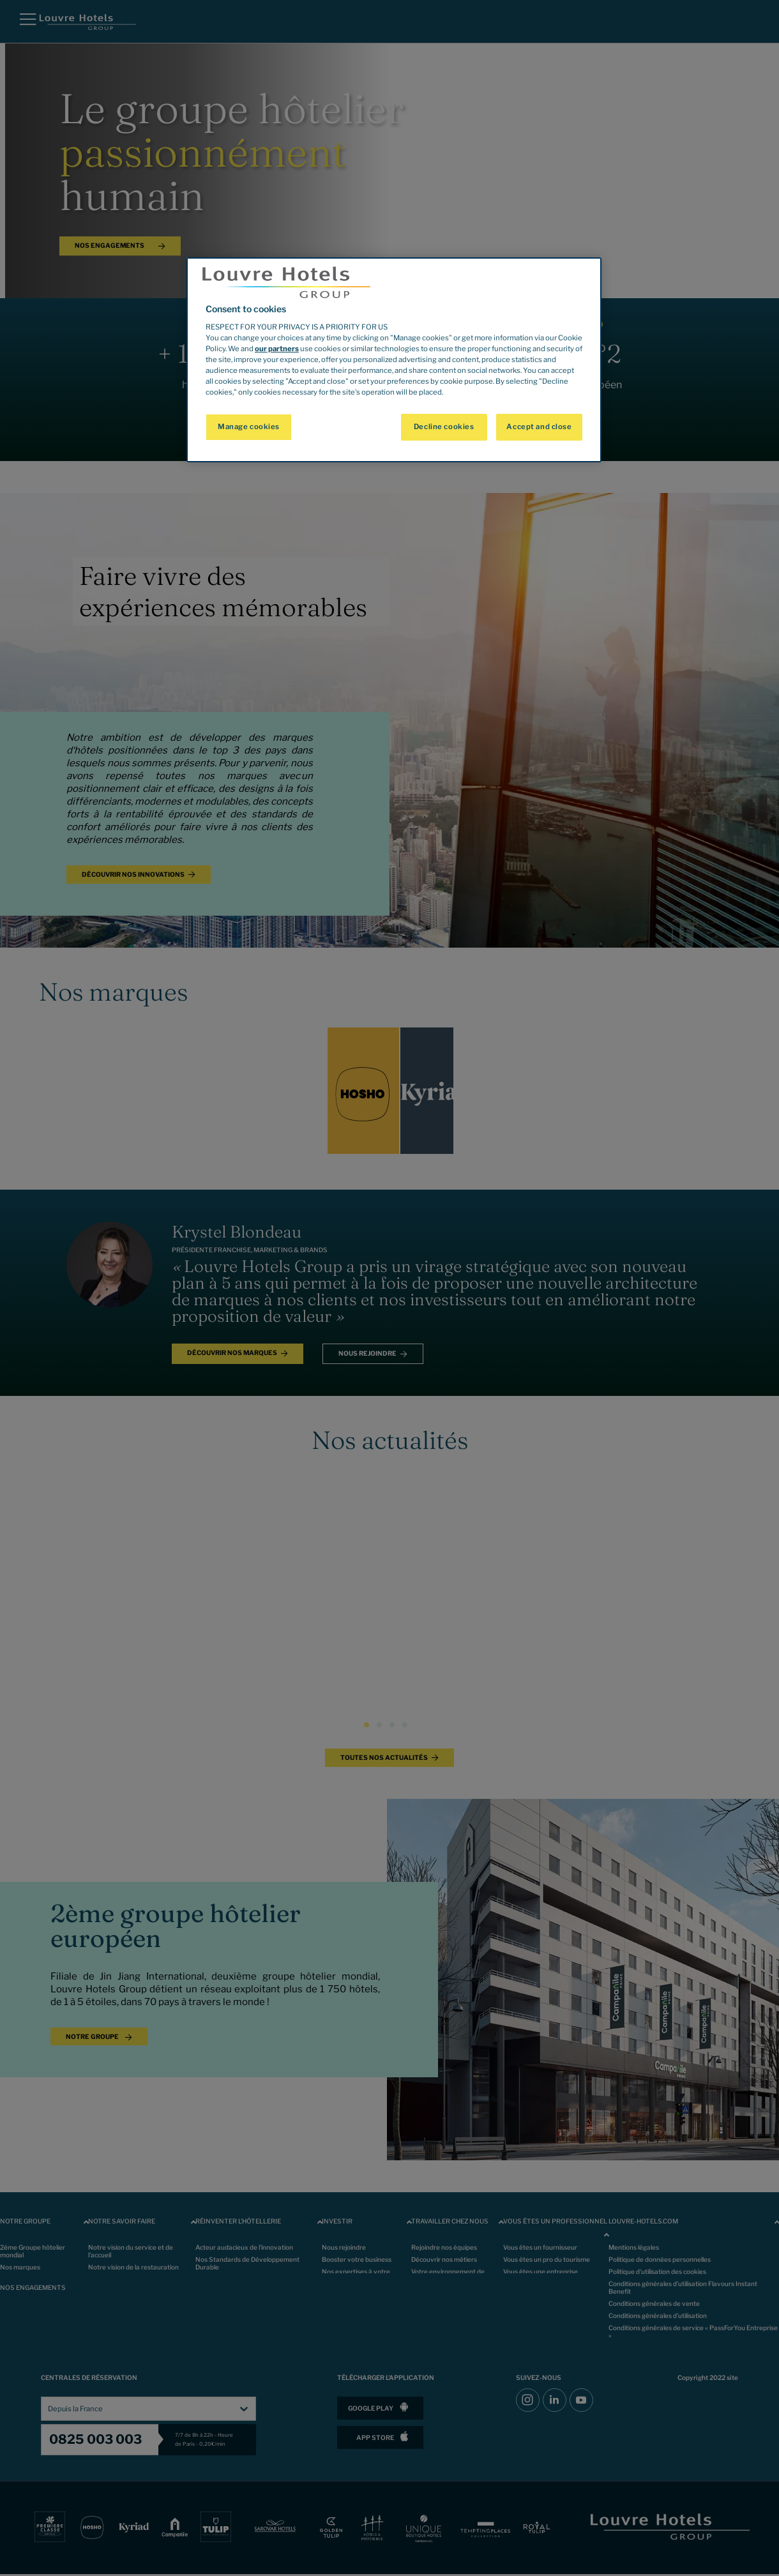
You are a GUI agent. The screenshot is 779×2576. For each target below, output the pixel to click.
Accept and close (538, 426)
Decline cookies (444, 426)
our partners (277, 348)
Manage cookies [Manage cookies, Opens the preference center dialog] (249, 426)
